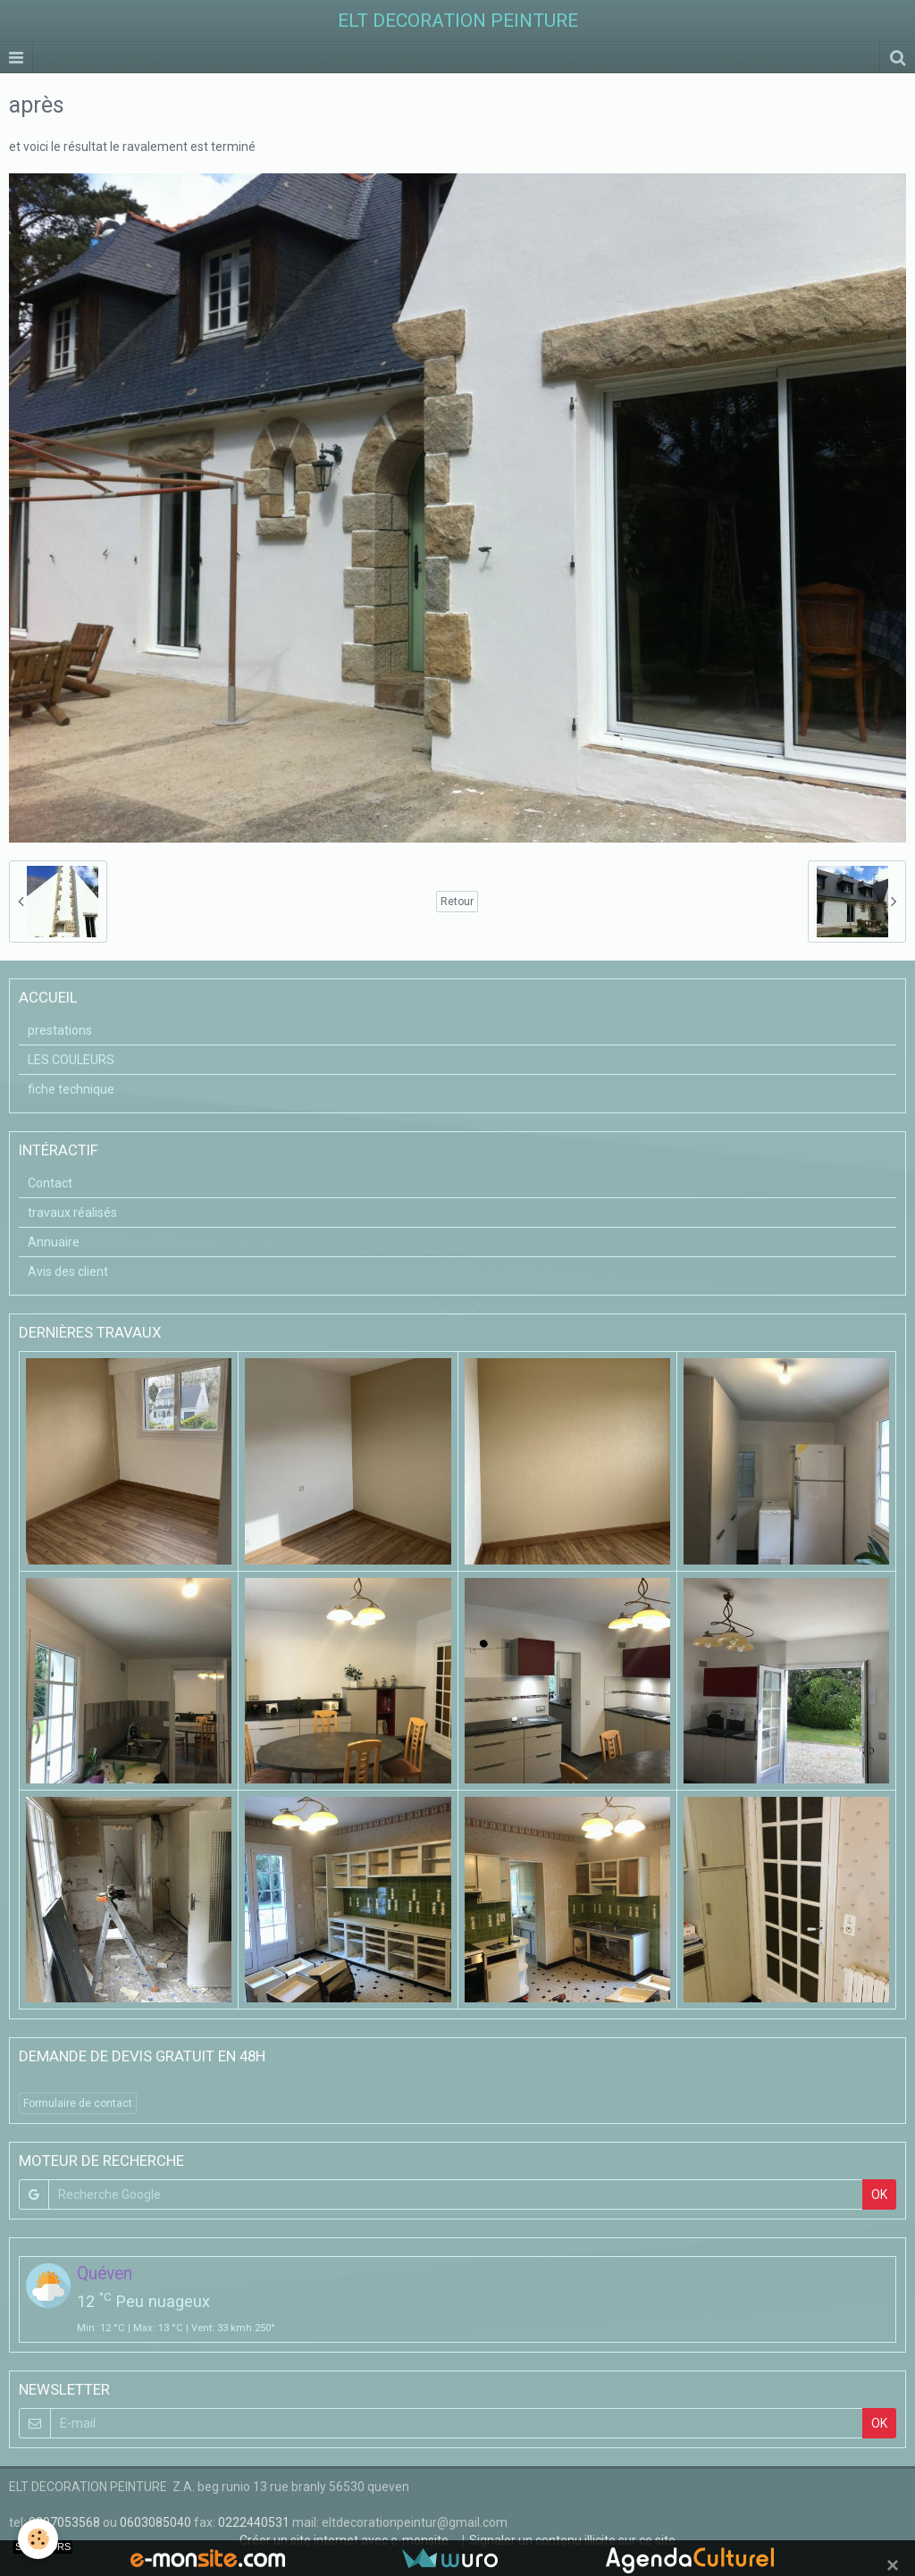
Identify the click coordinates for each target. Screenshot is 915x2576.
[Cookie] (38, 2539)
